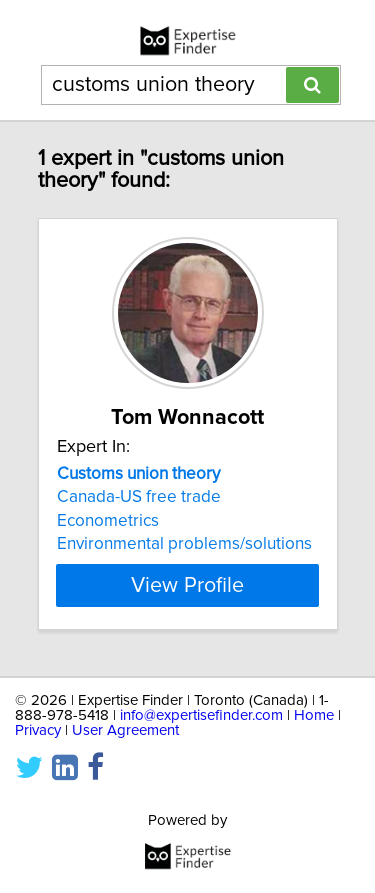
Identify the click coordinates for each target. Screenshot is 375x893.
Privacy (38, 730)
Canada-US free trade (139, 497)
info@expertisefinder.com (201, 715)
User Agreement (125, 730)
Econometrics (108, 521)
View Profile (187, 585)
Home (314, 715)
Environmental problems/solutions (184, 544)
